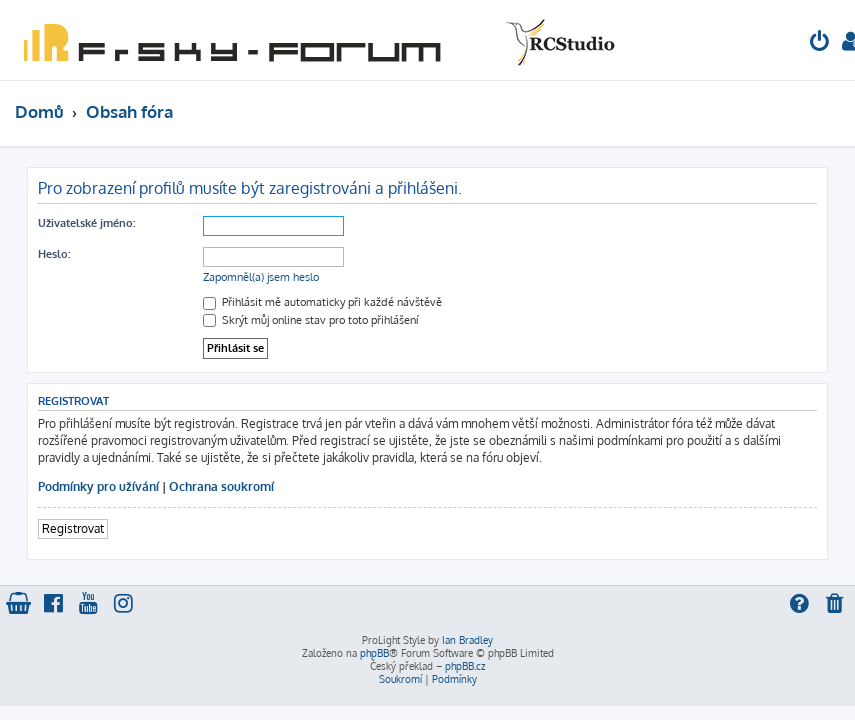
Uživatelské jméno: (86, 223)
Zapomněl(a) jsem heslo (261, 277)
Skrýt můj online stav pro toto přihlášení (310, 320)
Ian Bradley (467, 640)
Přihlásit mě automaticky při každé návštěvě (322, 302)
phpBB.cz (465, 666)
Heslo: (54, 254)
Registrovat (73, 528)
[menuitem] (820, 43)
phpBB (374, 653)
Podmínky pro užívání (98, 486)
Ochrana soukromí (221, 486)
